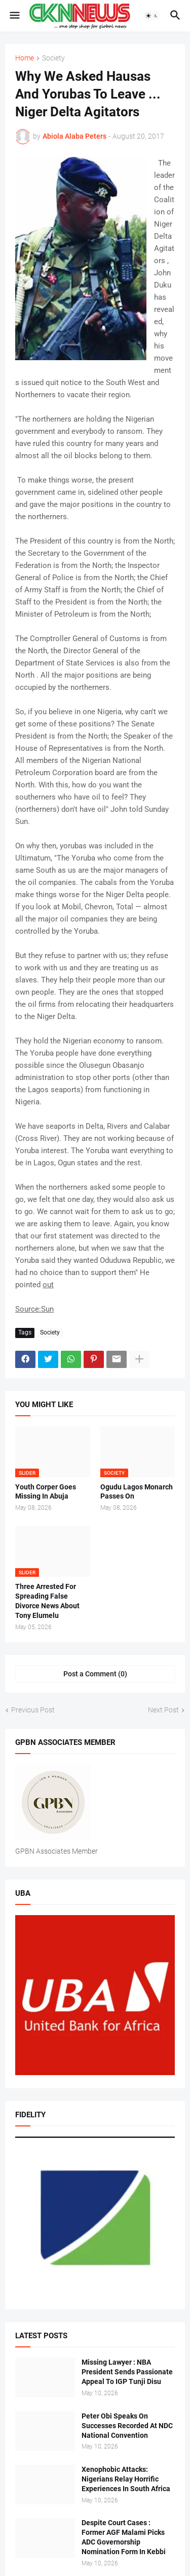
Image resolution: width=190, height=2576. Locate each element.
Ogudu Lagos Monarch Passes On (136, 1492)
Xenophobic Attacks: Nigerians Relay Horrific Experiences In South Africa (126, 2479)
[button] (14, 15)
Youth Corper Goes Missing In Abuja (45, 1492)
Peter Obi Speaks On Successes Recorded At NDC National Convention (127, 2425)
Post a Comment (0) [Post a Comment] (95, 1674)
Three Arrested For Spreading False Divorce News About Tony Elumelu (47, 1600)
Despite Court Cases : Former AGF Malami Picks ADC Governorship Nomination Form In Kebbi (124, 2537)
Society (53, 58)
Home (24, 58)
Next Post (163, 1710)
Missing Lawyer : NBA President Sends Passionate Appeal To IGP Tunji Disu (127, 2372)
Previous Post (33, 1710)
